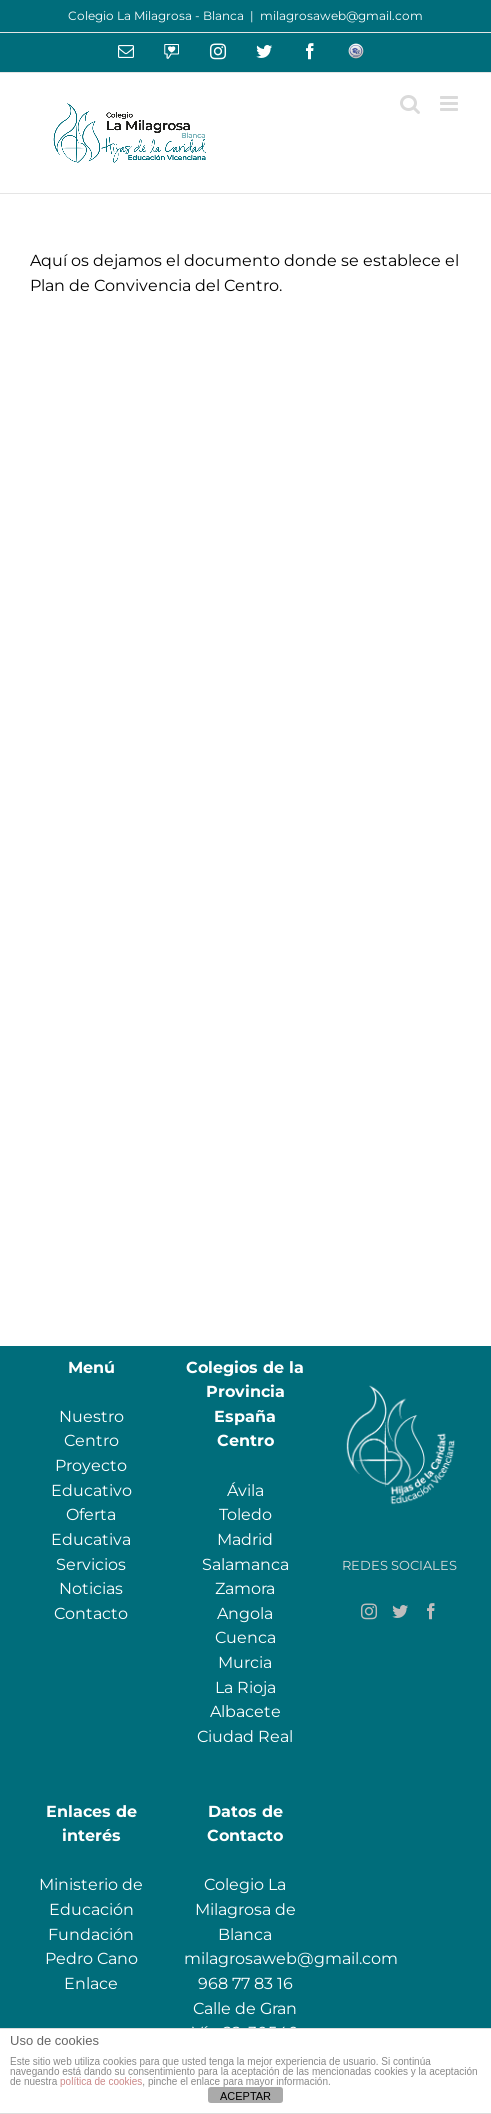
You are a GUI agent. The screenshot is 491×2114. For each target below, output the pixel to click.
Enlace (91, 1983)
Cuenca (245, 1637)
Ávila (245, 1490)
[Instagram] (369, 1611)
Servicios (91, 1564)
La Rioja (245, 1687)
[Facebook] (431, 1611)
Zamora (245, 1588)
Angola (245, 1613)
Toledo (245, 1514)
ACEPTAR (245, 2096)
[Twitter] (400, 1611)
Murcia (245, 1662)
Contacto (91, 1613)
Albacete (245, 1711)
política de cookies (101, 2081)
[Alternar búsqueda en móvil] (410, 103)
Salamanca (245, 1564)
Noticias (91, 1588)
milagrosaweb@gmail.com (341, 15)
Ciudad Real (245, 1736)
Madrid (245, 1539)
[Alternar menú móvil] (450, 103)
